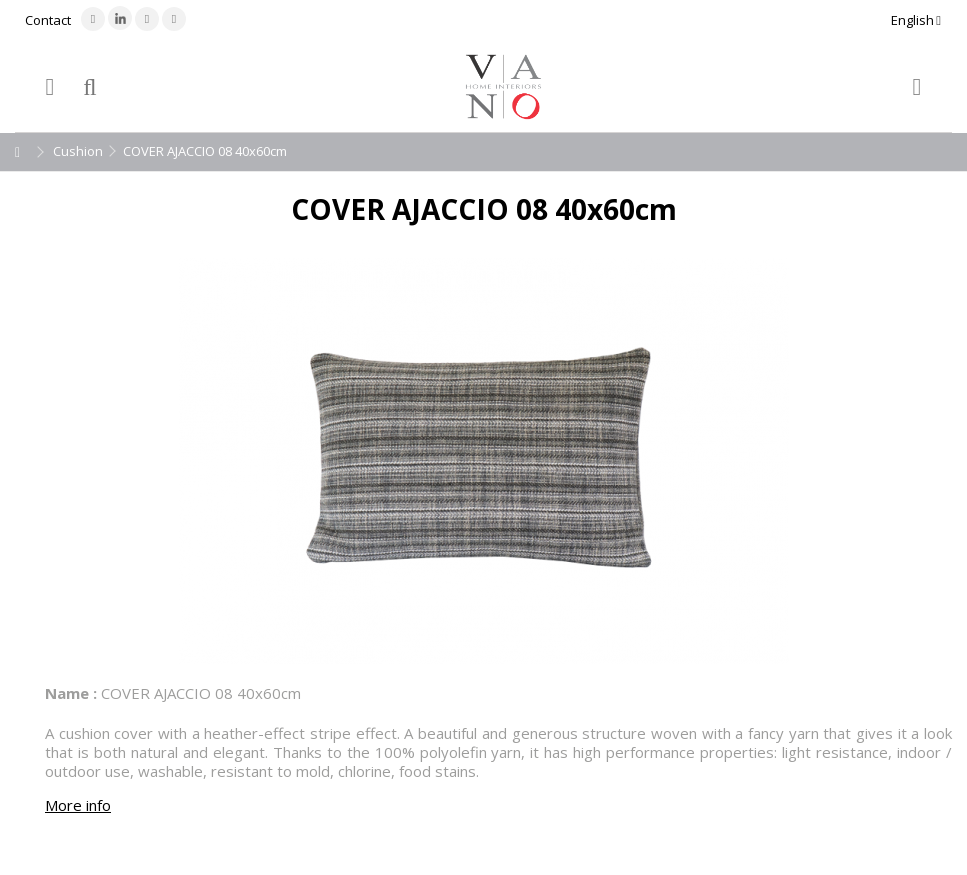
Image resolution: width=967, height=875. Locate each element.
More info (78, 805)
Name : (71, 693)
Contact (48, 20)
